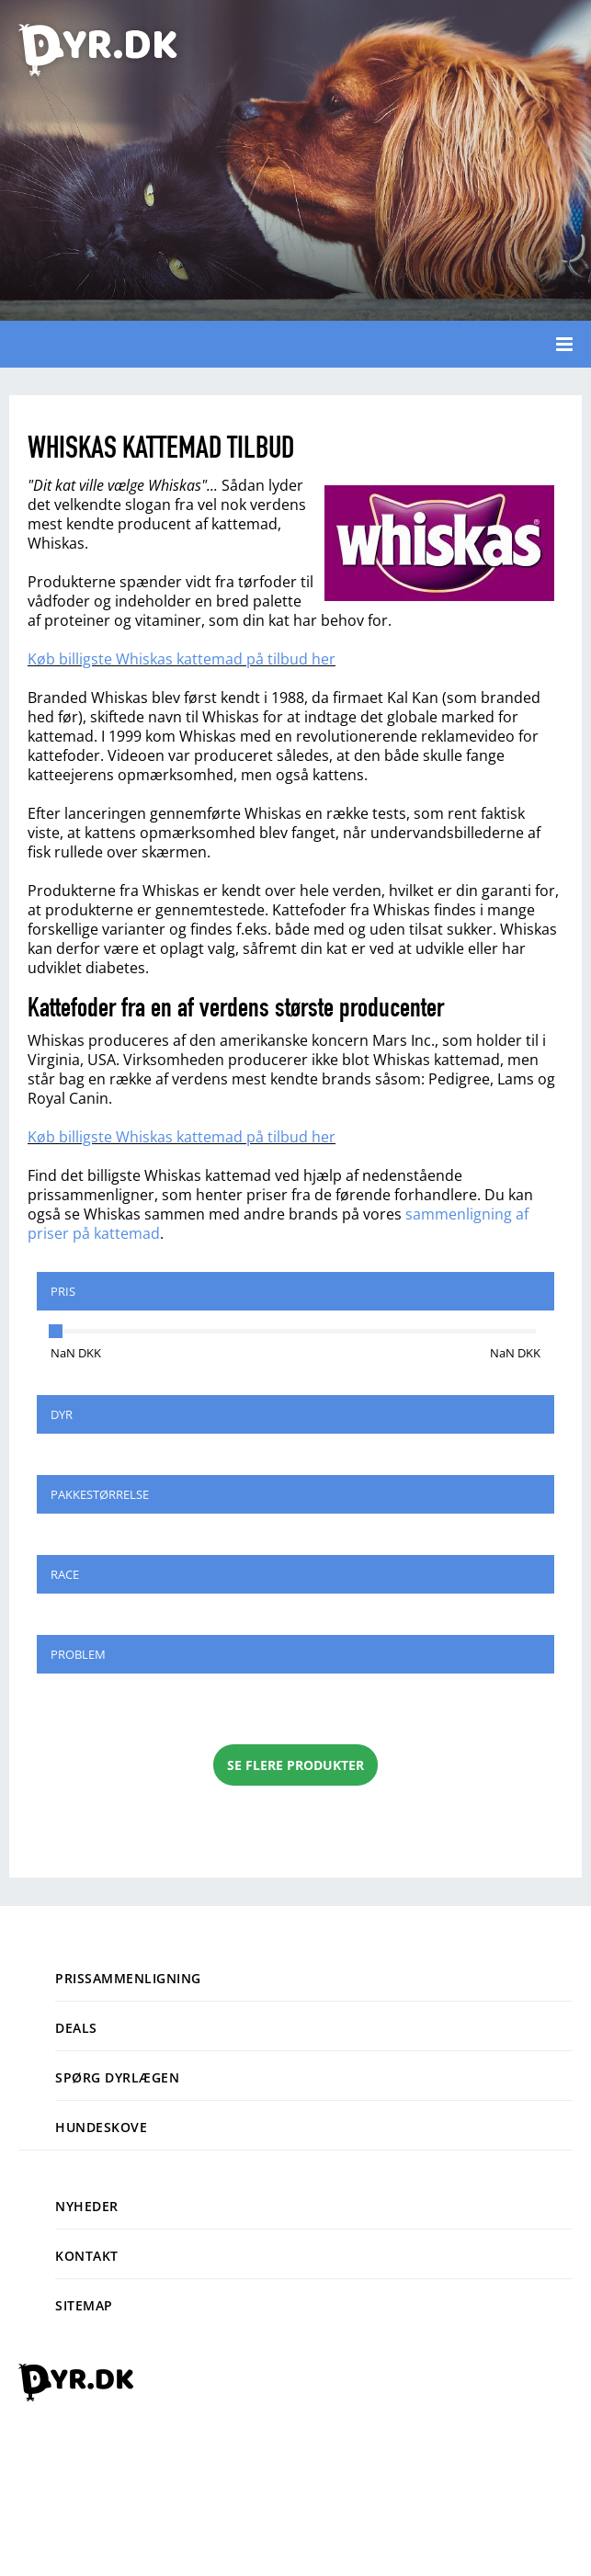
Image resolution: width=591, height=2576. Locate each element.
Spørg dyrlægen (117, 2077)
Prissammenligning (128, 1978)
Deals (76, 2028)
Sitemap (84, 2305)
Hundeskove (101, 2127)
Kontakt (87, 2255)
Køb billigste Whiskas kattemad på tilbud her (181, 659)
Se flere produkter (295, 1765)
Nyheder (87, 2206)
